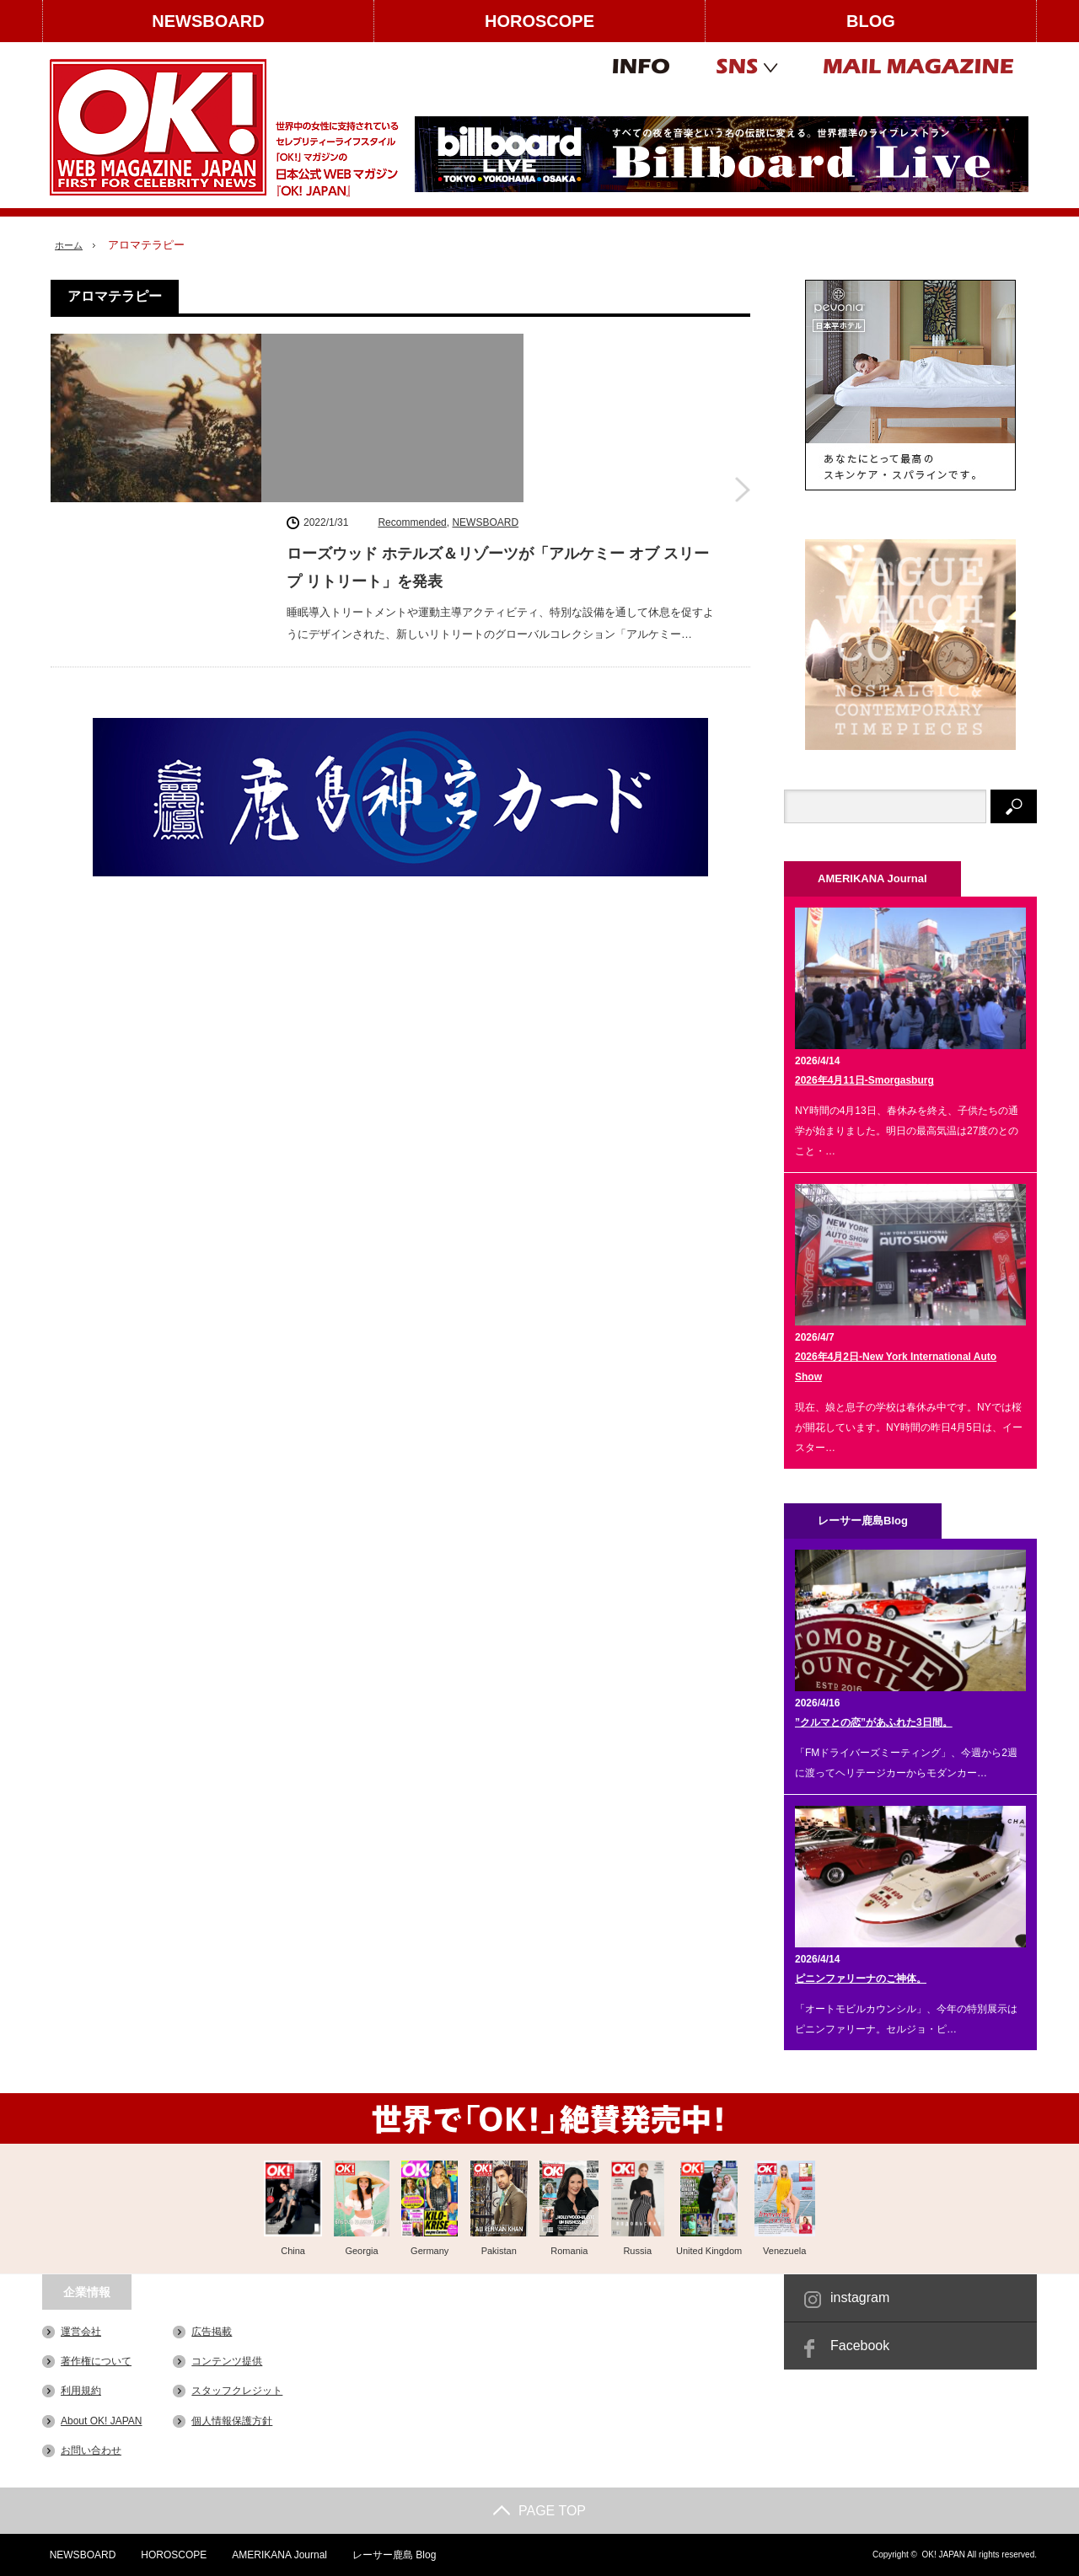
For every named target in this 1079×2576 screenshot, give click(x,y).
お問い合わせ (91, 2450)
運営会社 (81, 2332)
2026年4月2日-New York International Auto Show (895, 1367)
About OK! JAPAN (101, 2420)
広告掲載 (211, 2332)
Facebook (859, 2345)
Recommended (412, 346)
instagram (859, 2297)
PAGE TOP (539, 2511)
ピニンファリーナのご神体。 (860, 1978)
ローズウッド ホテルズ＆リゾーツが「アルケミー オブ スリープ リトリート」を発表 (498, 392)
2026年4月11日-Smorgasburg (864, 1080)
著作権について (96, 2361)
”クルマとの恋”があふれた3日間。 (874, 1722)
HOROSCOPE (539, 21)
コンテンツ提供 (226, 2361)
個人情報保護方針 (231, 2420)
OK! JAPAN (943, 2554)
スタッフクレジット (236, 2391)
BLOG (870, 21)
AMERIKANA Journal (274, 2555)
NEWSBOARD (208, 21)
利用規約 (81, 2391)
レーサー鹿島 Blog (389, 2555)
